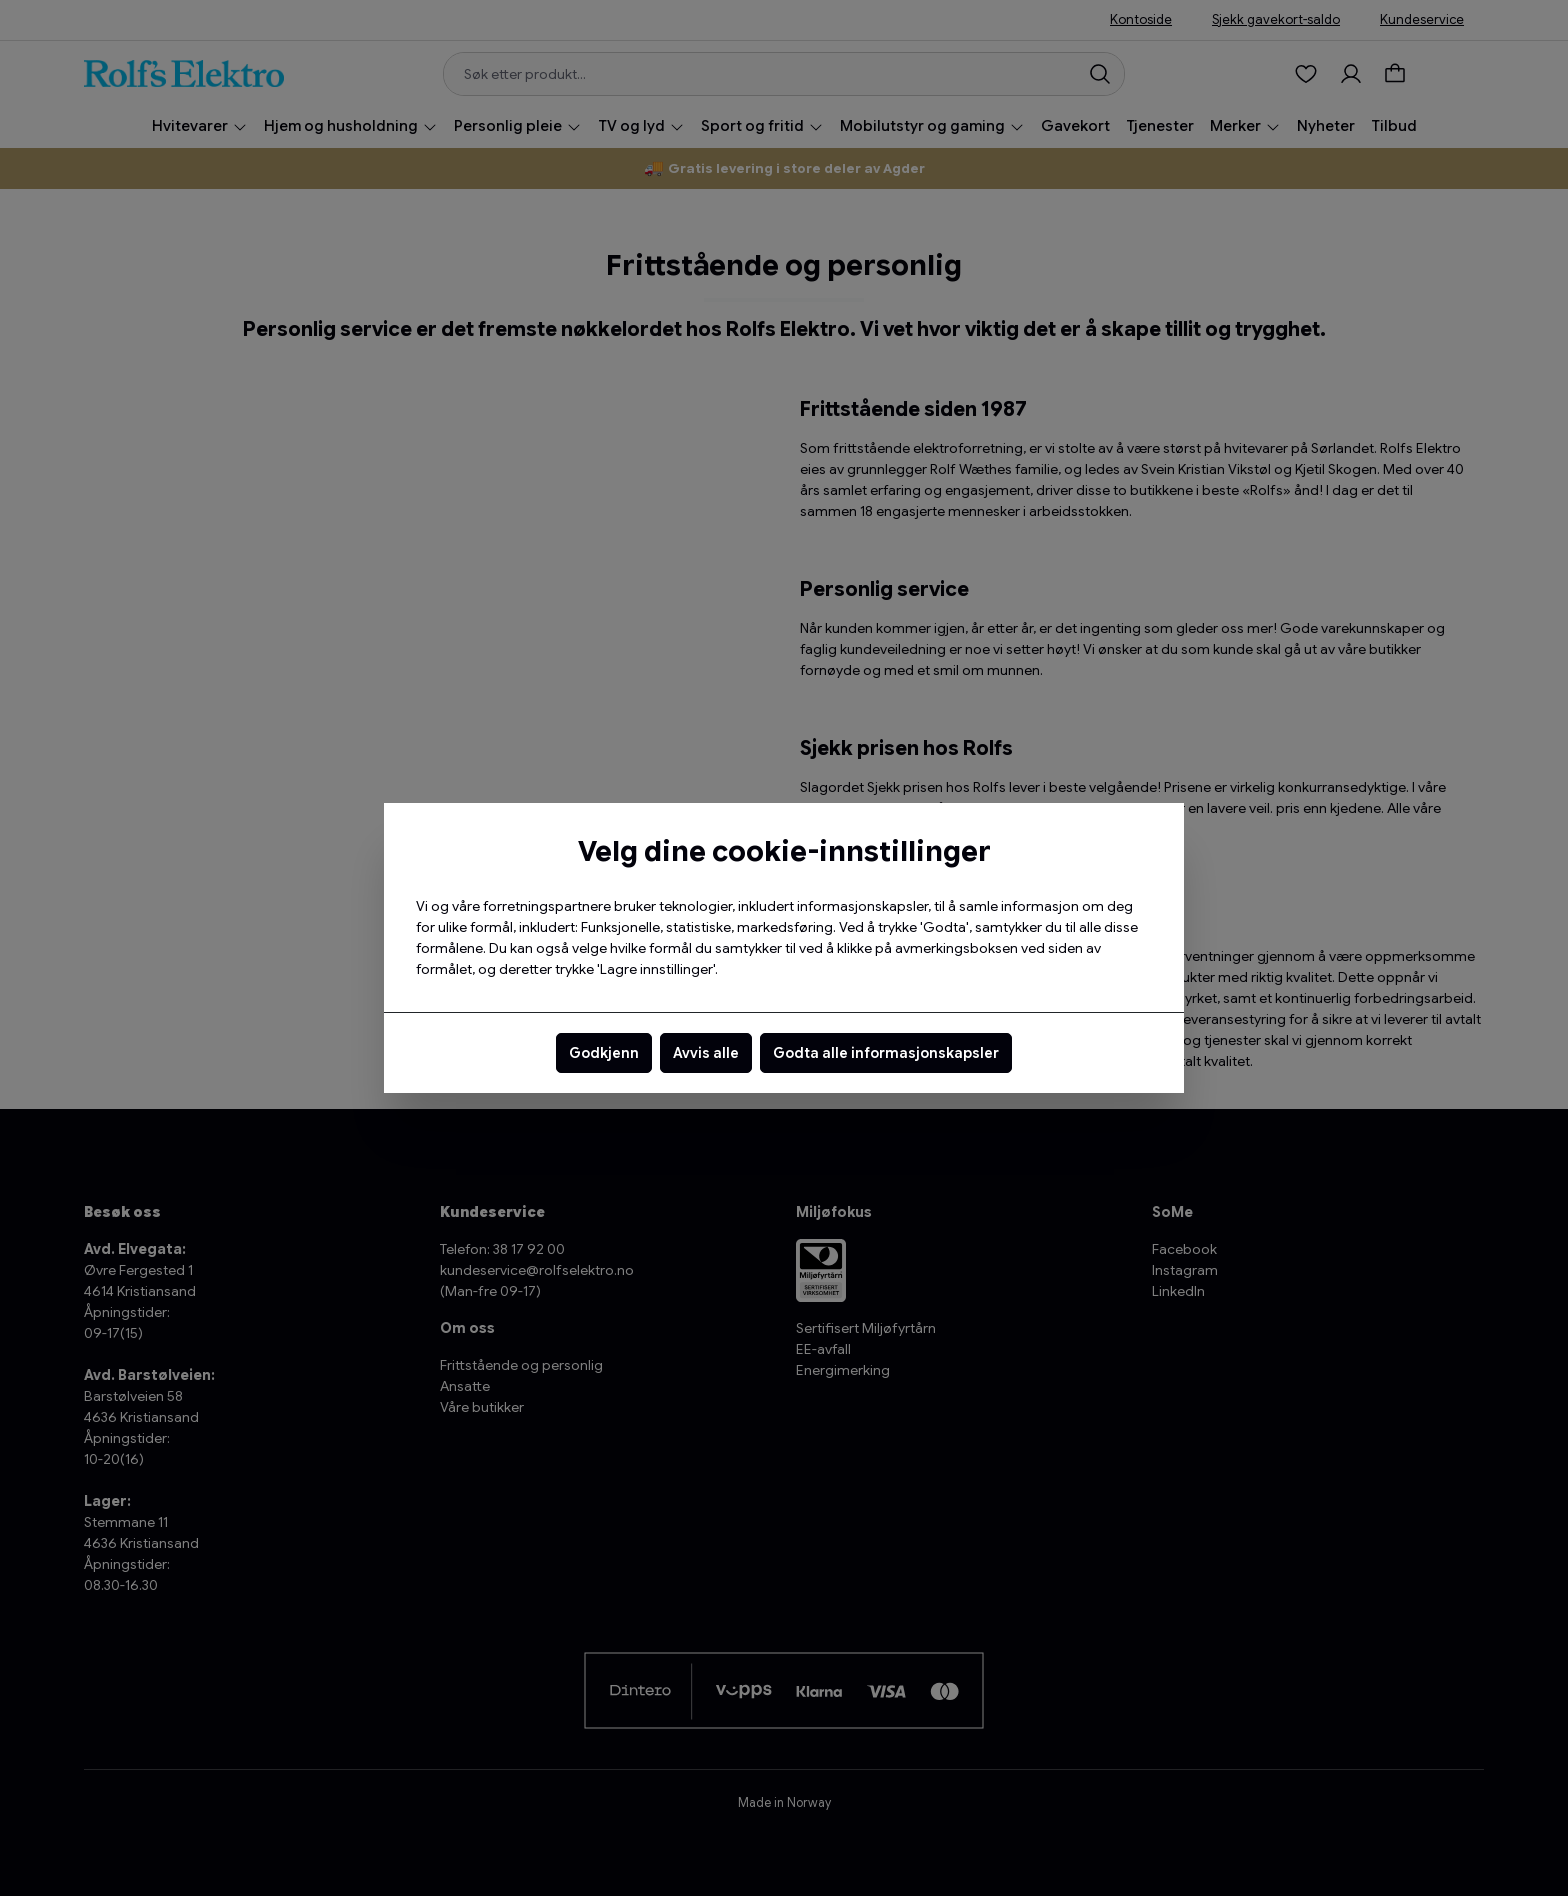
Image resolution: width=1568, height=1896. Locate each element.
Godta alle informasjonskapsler (886, 1053)
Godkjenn (604, 1053)
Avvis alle (706, 1053)
